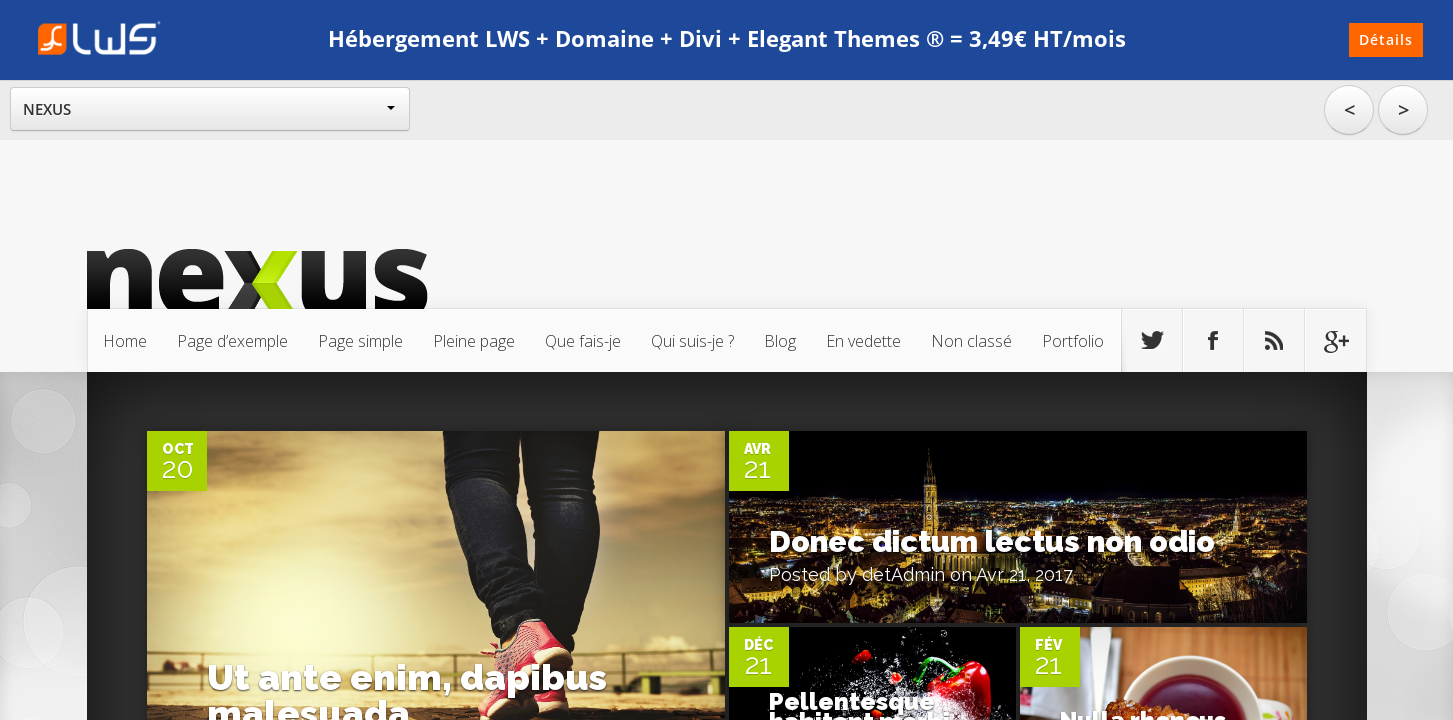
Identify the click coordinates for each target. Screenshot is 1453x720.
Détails (1386, 39)
